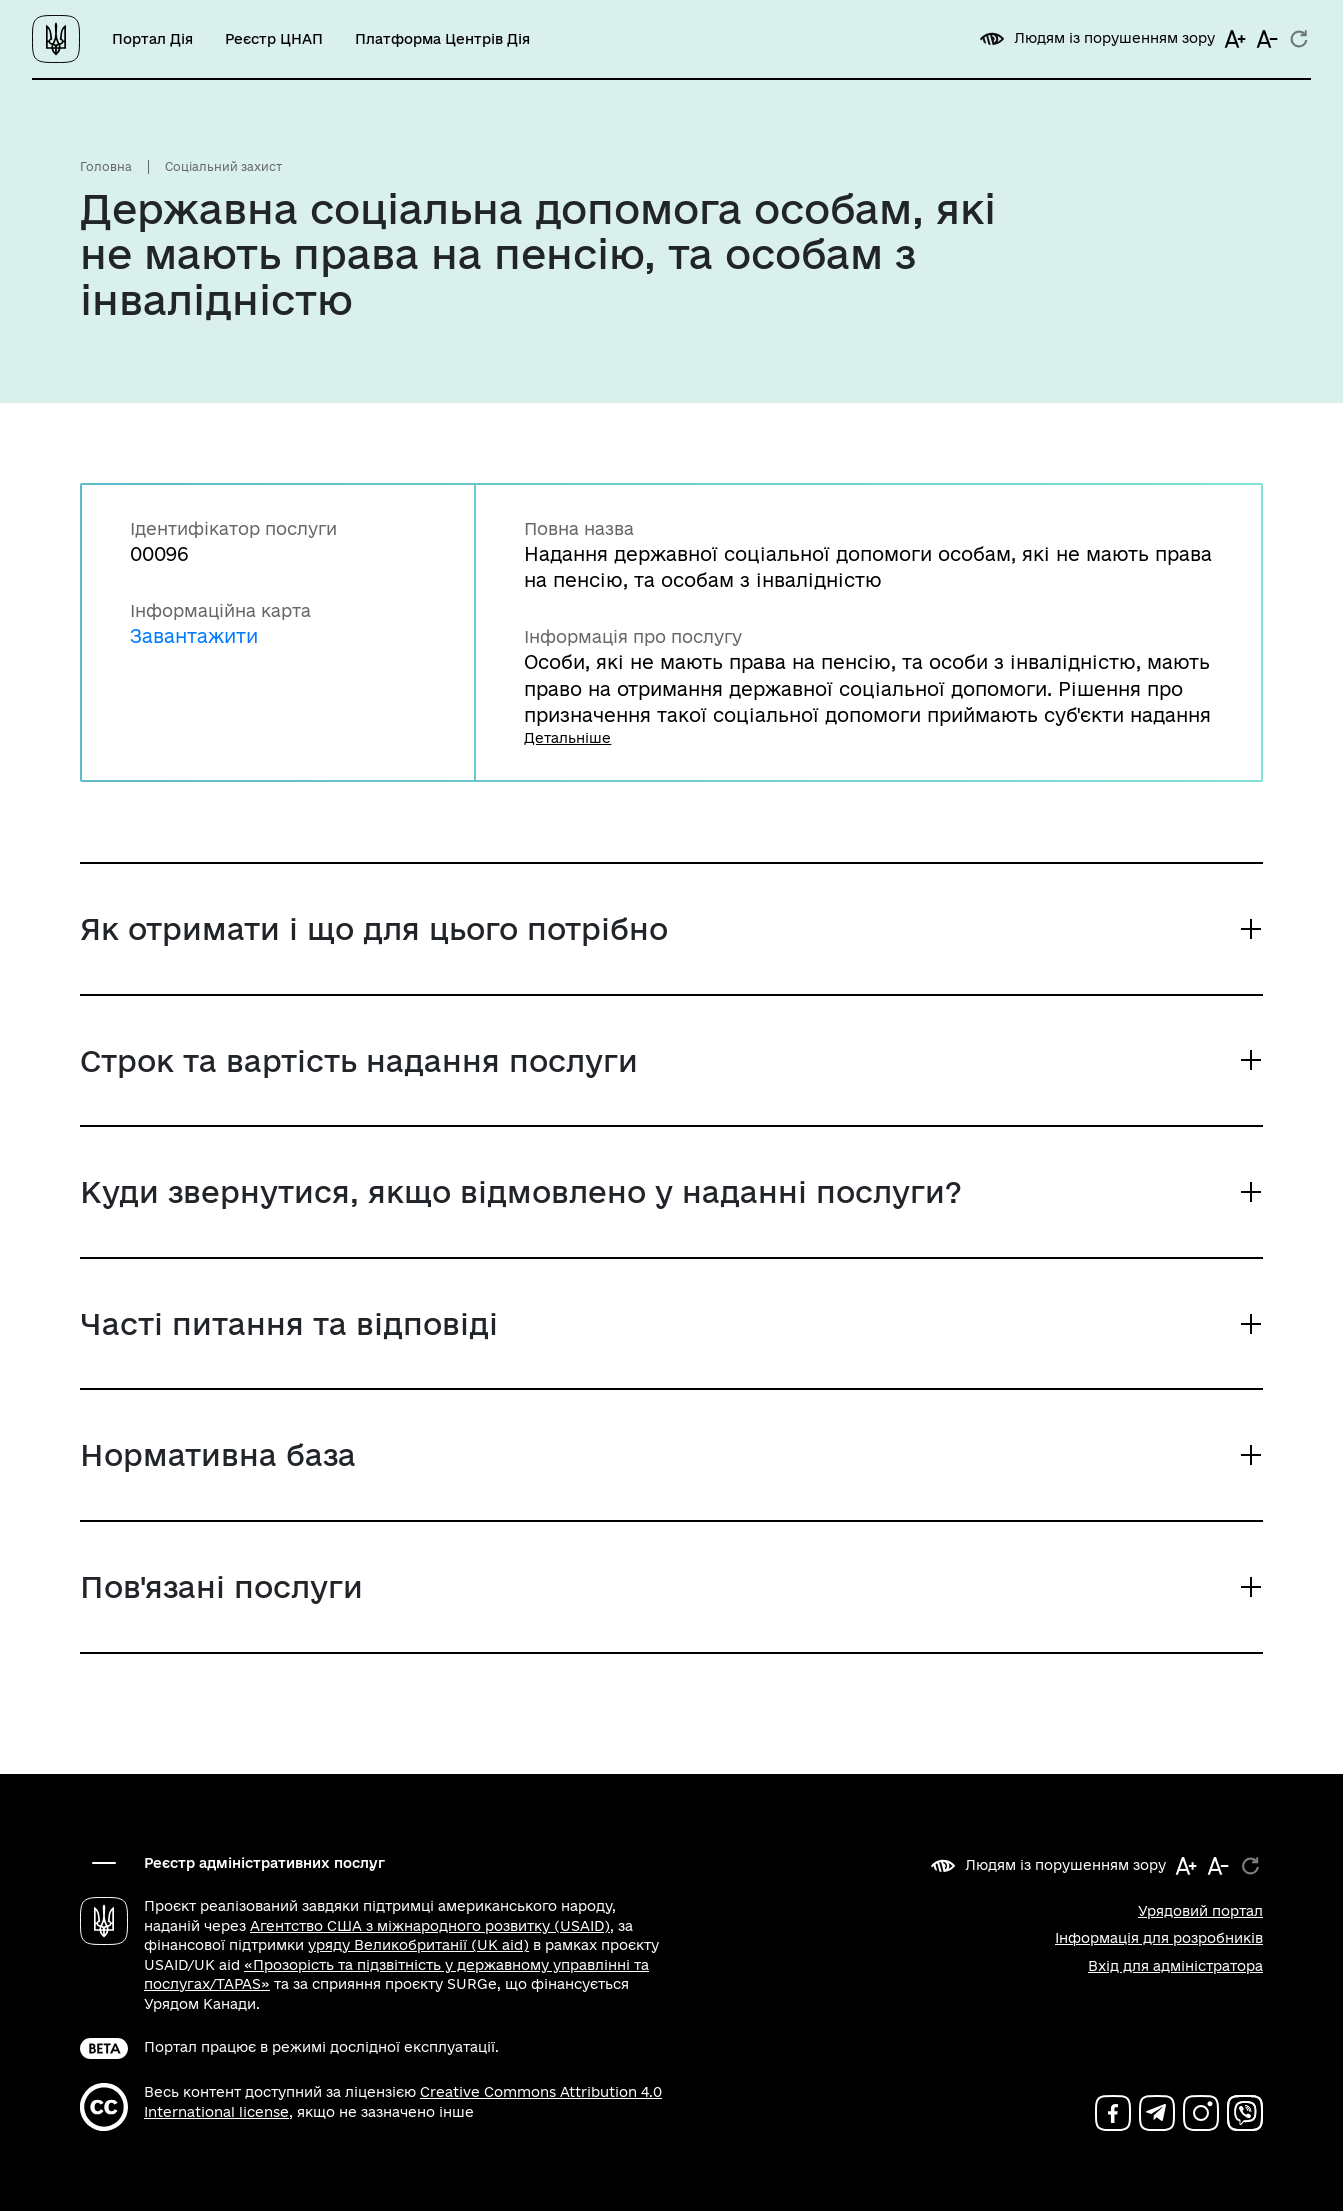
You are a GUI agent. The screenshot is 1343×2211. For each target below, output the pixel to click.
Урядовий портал (1200, 1911)
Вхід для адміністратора (1175, 1966)
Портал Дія (152, 39)
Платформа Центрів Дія (442, 39)
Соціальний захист (223, 166)
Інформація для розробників (1159, 1938)
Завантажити (194, 635)
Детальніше (567, 738)
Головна (106, 166)
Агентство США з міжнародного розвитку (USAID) (430, 1926)
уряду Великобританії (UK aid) (418, 1945)
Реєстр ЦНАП (274, 39)
